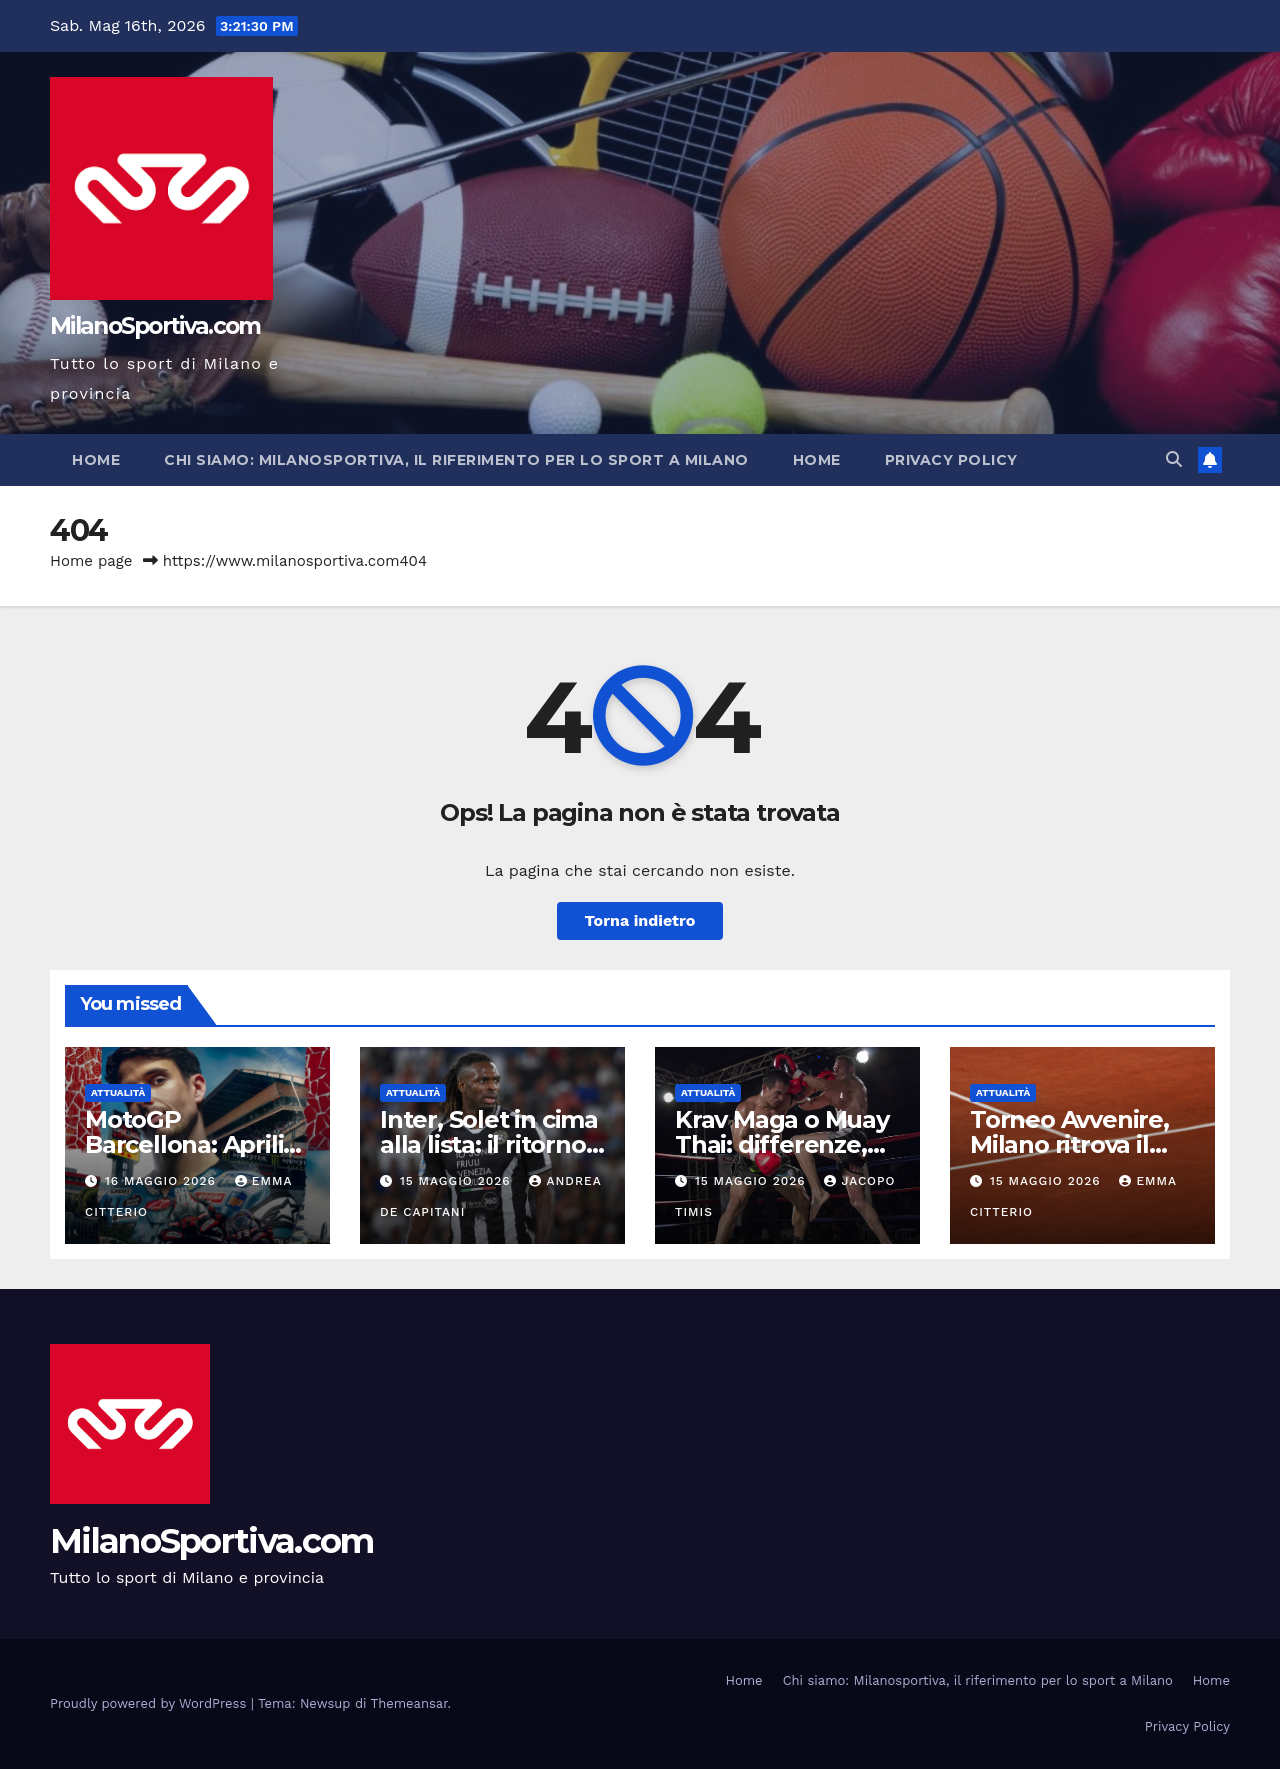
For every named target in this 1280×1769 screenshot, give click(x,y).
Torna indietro (640, 920)
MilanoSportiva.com (155, 326)
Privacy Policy (951, 460)
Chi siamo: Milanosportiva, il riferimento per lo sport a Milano (456, 460)
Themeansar (409, 1703)
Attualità (118, 1092)
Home (96, 460)
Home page (91, 561)
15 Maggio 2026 (458, 1181)
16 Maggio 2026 (163, 1181)
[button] (1174, 459)
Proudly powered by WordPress (150, 1703)
